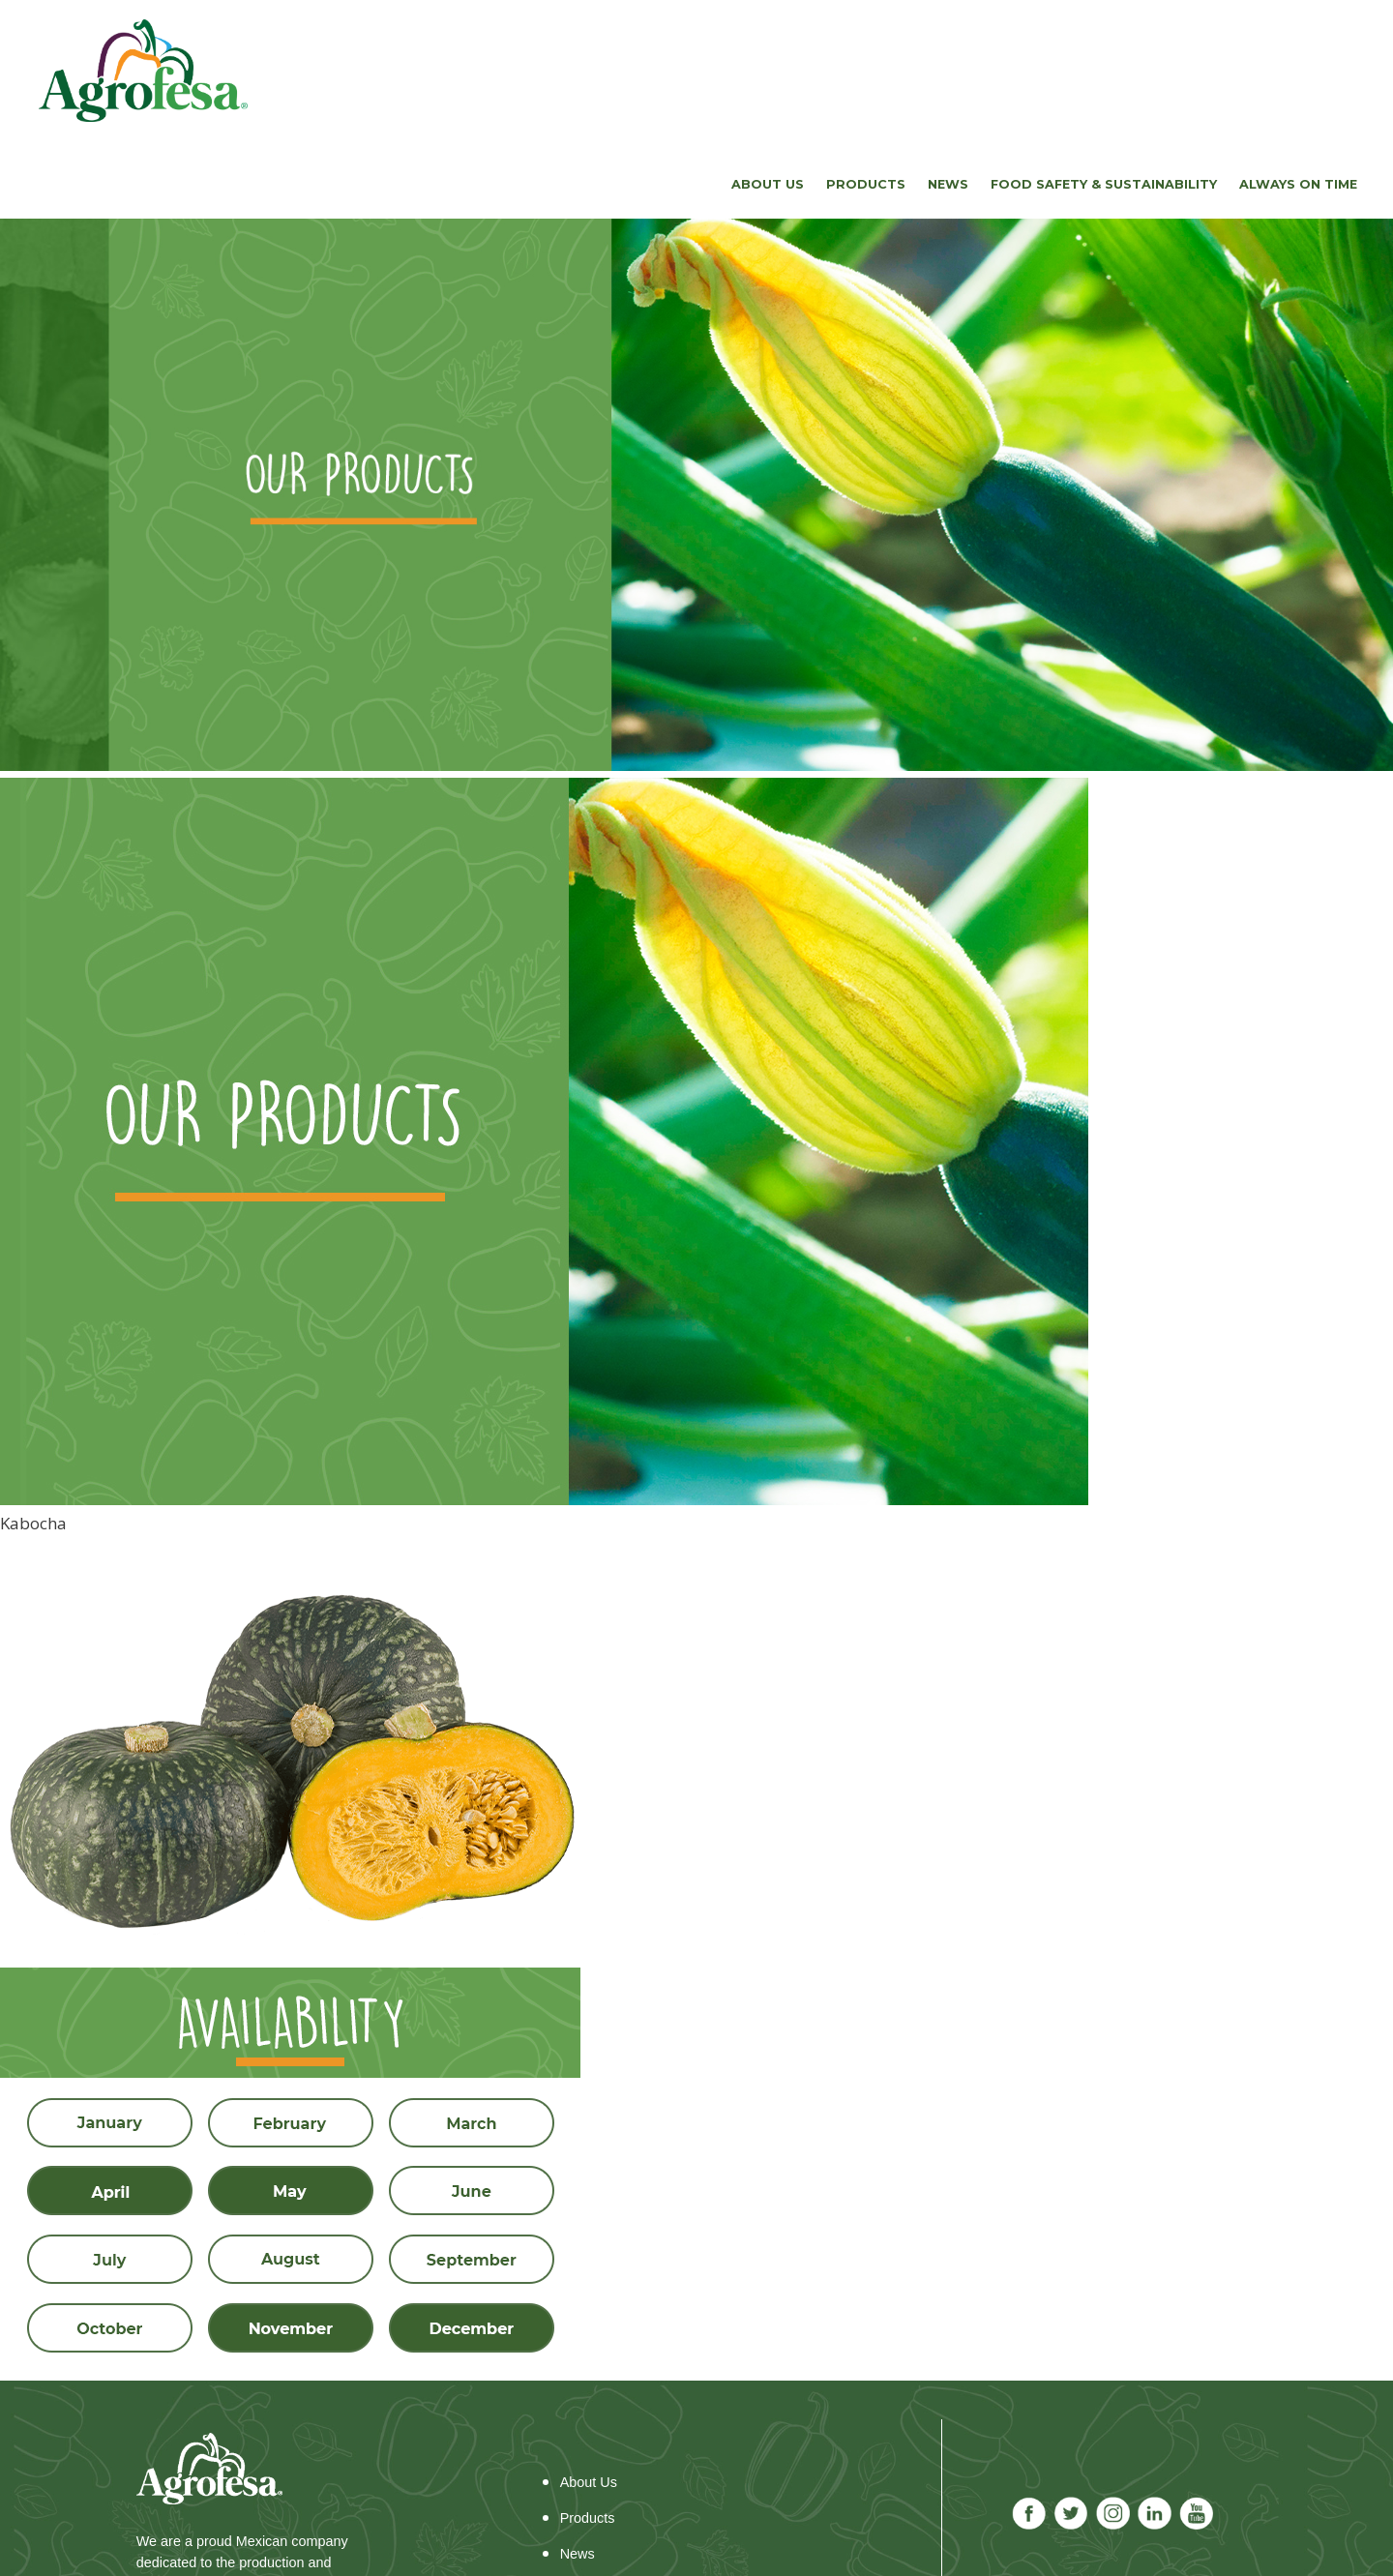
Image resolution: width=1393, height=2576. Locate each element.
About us (767, 184)
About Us (588, 2482)
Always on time (1298, 184)
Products (865, 184)
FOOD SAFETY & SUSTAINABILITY (1104, 184)
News (948, 184)
